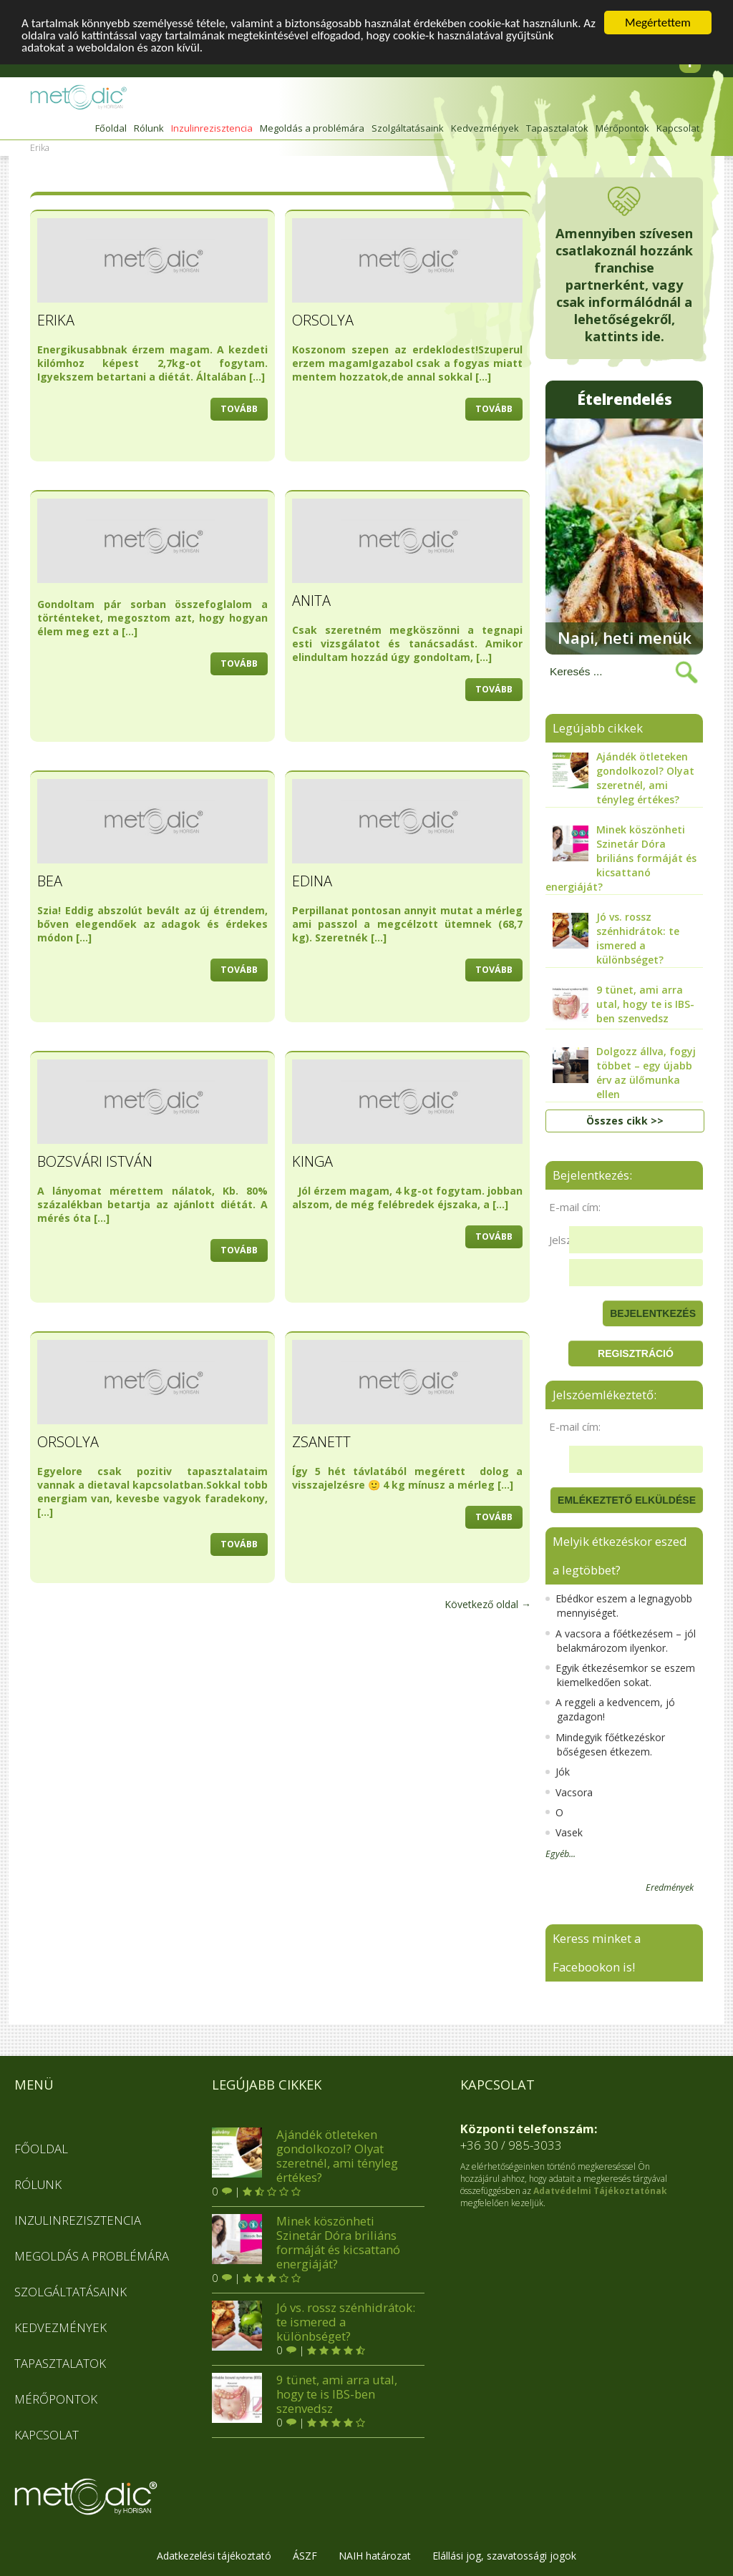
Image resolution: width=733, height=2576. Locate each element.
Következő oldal (488, 1604)
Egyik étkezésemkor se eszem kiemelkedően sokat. (620, 1675)
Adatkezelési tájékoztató (214, 2555)
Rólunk (149, 128)
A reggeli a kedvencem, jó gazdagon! (610, 1709)
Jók (557, 1771)
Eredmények (670, 1888)
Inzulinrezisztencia (212, 128)
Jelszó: (565, 1240)
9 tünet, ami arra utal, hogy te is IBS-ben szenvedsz (304, 2394)
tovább (239, 409)
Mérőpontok (622, 128)
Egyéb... (560, 1854)
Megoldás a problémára (312, 128)
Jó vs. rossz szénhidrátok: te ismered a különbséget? (313, 2322)
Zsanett (321, 1441)
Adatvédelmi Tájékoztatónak (600, 2191)
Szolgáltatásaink (408, 128)
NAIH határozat (375, 2555)
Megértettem (658, 22)
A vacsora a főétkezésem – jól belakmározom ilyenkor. (620, 1641)
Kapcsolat (677, 128)
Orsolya (323, 320)
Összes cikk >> (625, 1120)
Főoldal (111, 128)
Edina (312, 881)
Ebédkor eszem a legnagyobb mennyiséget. (618, 1606)
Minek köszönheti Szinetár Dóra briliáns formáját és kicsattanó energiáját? (306, 2242)
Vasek (564, 1832)
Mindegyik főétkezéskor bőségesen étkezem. (605, 1744)
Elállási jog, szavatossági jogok (504, 2555)
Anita (311, 600)
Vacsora (569, 1792)
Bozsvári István (94, 1161)
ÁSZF (305, 2555)
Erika (55, 320)
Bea (49, 881)
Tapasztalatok (557, 128)
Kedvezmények (485, 128)
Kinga (312, 1161)
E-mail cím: (575, 1207)
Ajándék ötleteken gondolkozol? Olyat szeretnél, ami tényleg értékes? (305, 2156)
